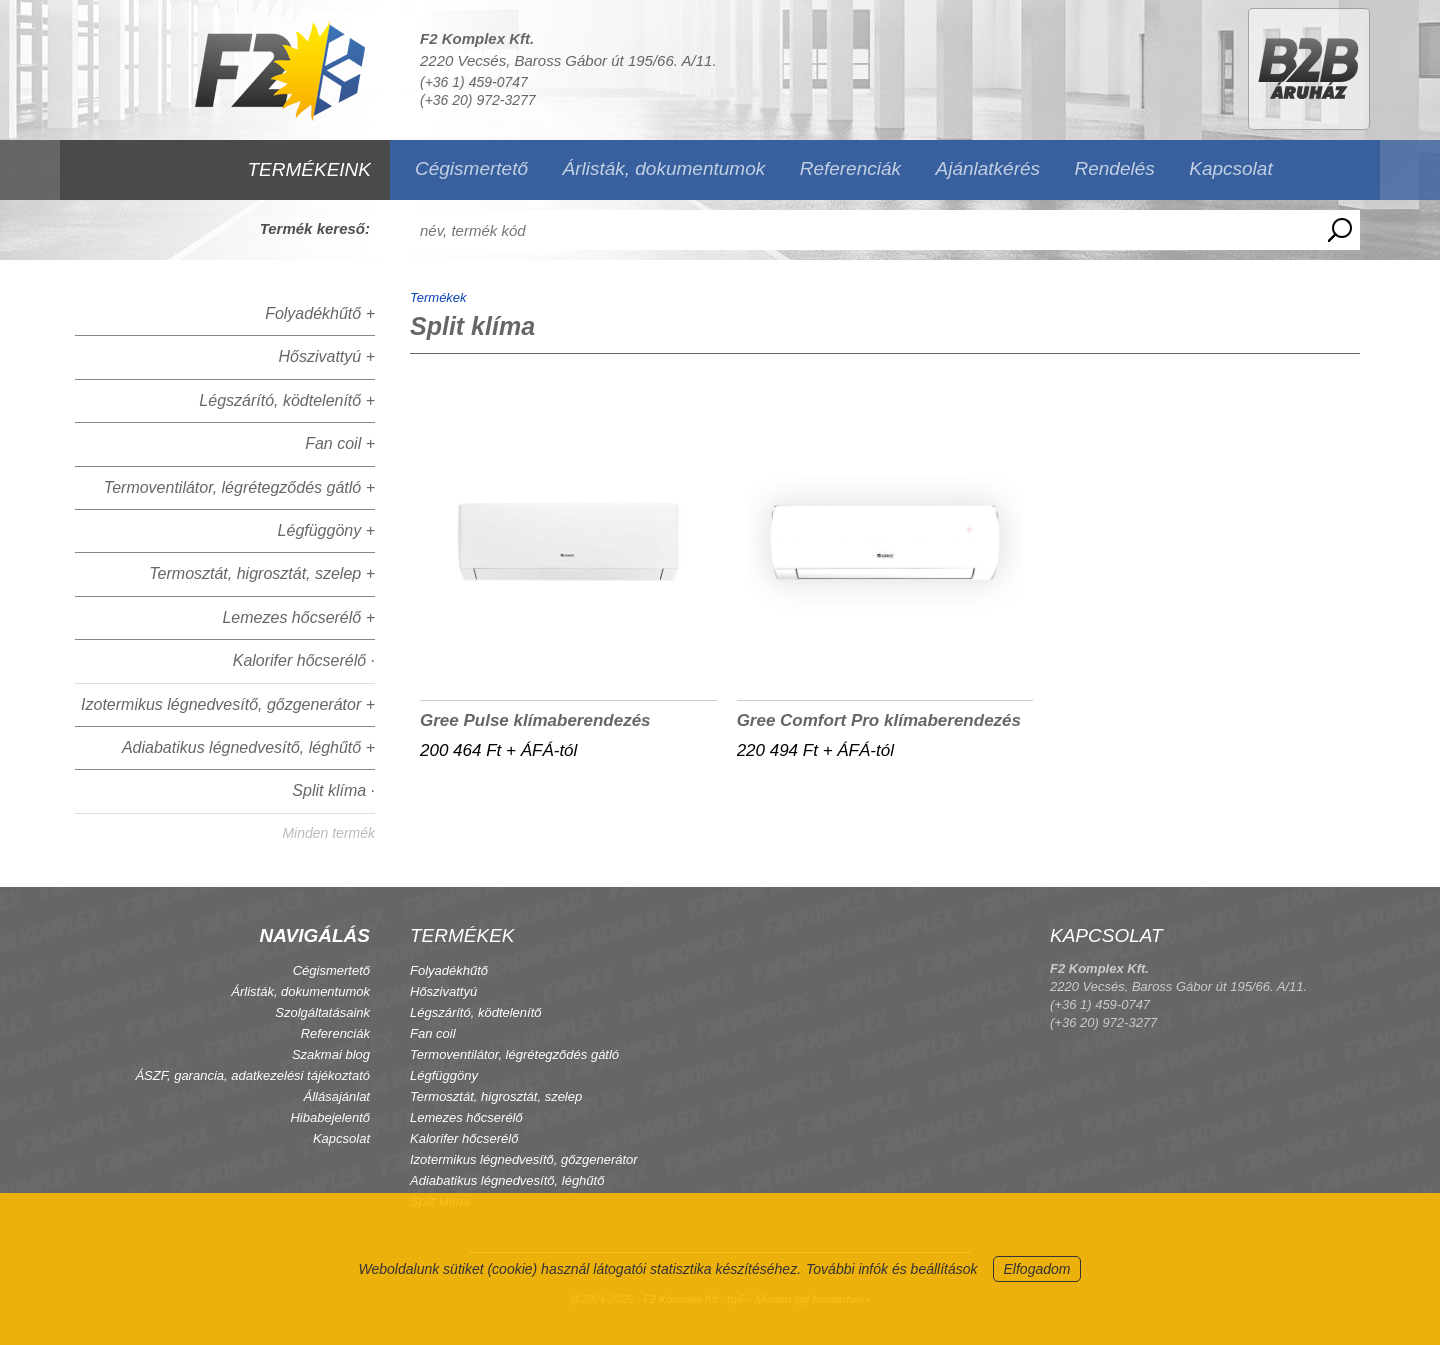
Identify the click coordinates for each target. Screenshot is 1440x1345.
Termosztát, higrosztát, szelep (496, 1096)
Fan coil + (340, 443)
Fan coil (433, 1033)
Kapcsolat (1230, 168)
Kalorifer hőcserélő (464, 1138)
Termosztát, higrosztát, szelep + (262, 573)
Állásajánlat (337, 1096)
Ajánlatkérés (988, 168)
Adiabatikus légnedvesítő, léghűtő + (248, 747)
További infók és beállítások (891, 1269)
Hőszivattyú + (327, 356)
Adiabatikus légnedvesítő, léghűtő (507, 1180)
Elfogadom (1037, 1269)
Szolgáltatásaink (322, 1012)
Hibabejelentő (330, 1117)
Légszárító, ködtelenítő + (287, 400)
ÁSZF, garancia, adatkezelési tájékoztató (252, 1075)
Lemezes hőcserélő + (298, 617)
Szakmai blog (331, 1054)
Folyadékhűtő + (320, 313)
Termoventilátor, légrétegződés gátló (514, 1054)
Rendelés (1115, 168)
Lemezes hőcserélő (466, 1117)
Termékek (438, 297)
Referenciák (850, 168)
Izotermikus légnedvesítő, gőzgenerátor (524, 1159)
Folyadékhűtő (449, 970)
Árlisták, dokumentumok (663, 168)
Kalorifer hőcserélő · (304, 660)
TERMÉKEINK (309, 169)
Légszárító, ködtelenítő (476, 1012)
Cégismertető (471, 168)
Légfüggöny (444, 1075)
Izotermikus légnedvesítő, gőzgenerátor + (228, 704)
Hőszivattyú (443, 991)
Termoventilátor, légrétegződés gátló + (239, 487)
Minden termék (328, 833)
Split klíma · (333, 790)
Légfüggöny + (326, 530)
